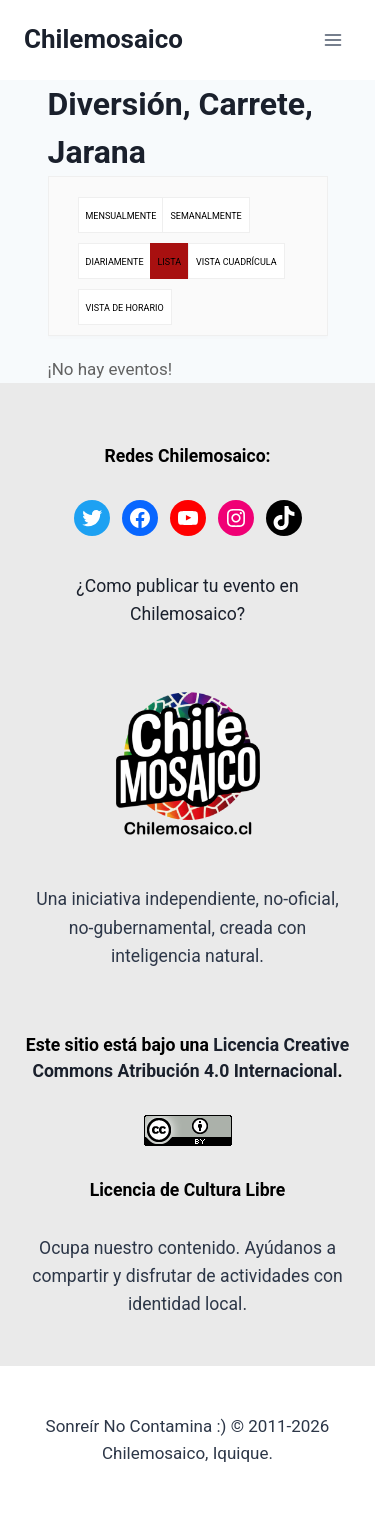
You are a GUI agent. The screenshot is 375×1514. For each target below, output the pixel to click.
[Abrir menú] (332, 39)
